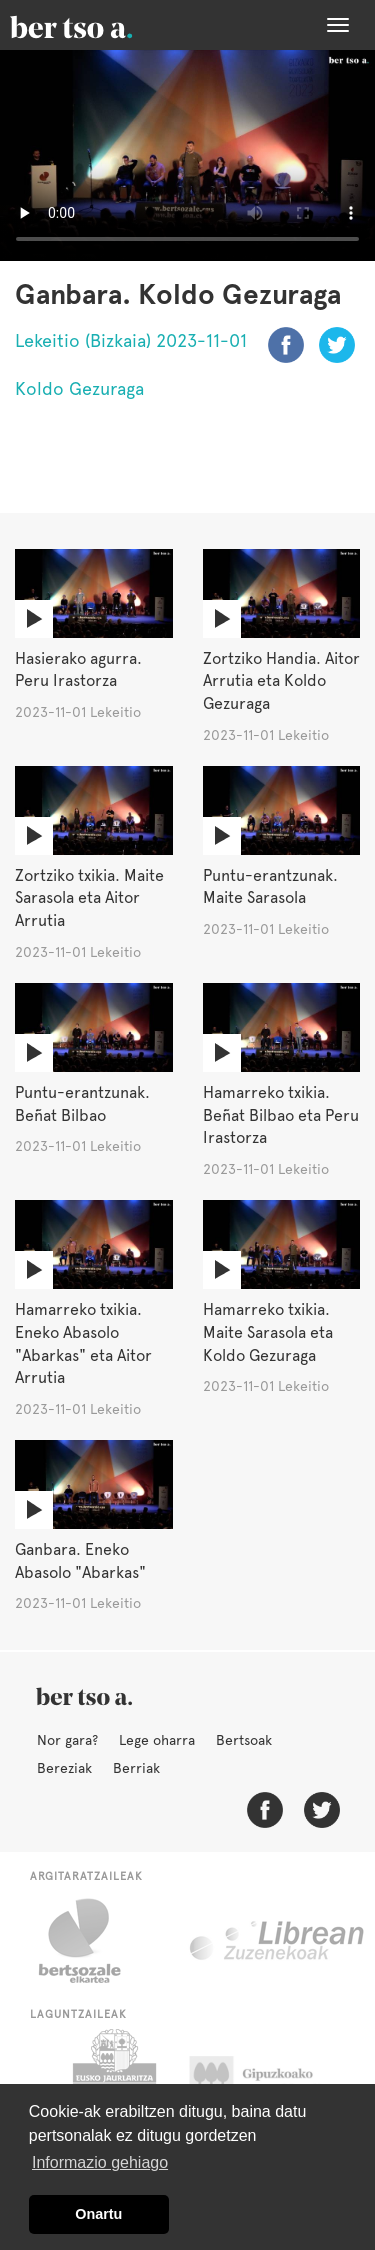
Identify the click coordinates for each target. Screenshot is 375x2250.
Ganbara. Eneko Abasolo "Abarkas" (80, 1561)
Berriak (136, 1768)
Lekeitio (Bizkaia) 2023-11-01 (131, 340)
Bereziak (64, 1768)
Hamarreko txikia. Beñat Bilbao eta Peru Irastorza (281, 1115)
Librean (278, 1941)
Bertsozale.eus (92, 1941)
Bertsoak (244, 1740)
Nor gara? (67, 1740)
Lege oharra (157, 1740)
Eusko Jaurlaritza (112, 2079)
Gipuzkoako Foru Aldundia (270, 2079)
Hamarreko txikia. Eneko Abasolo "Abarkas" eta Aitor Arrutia (83, 1344)
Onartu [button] (98, 2214)
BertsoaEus (100, 25)
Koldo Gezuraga (79, 388)
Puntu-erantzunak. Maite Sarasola (270, 887)
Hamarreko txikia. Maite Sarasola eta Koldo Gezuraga (268, 1332)
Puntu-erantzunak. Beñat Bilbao (82, 1104)
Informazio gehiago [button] (100, 2162)
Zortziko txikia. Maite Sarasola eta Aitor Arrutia (89, 898)
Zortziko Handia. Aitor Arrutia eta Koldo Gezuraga (281, 681)
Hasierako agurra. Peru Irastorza (78, 670)
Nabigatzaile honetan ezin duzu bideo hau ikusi (187, 155)
